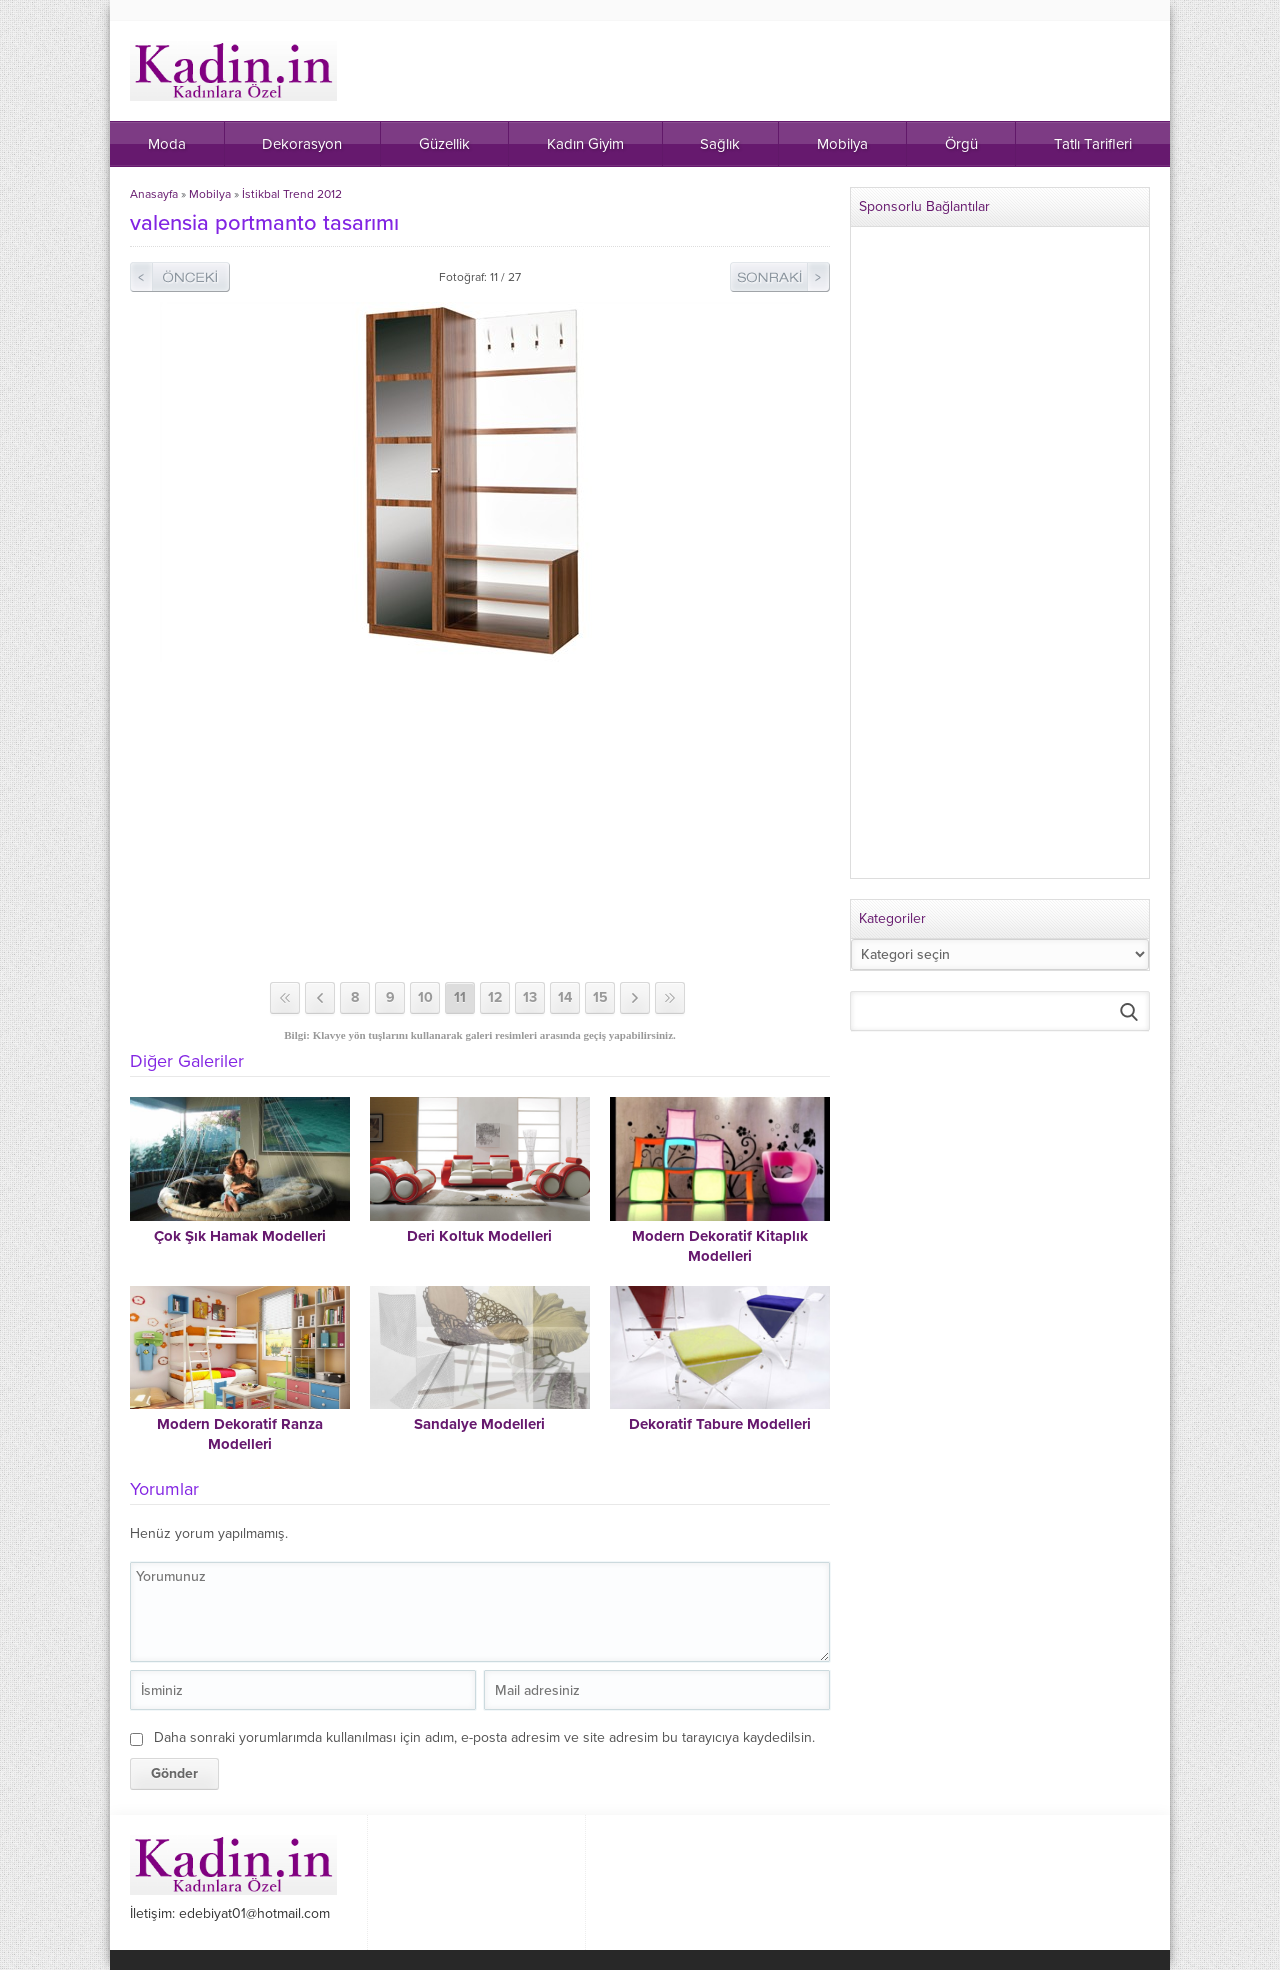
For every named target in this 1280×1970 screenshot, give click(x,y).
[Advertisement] (480, 822)
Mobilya (210, 194)
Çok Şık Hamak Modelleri (240, 1236)
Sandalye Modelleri (479, 1424)
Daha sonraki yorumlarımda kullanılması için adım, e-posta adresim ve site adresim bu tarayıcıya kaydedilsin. (484, 1737)
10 (425, 997)
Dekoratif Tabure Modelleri (720, 1424)
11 (460, 997)
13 (530, 997)
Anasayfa (154, 194)
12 (495, 997)
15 (600, 997)
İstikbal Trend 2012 (292, 194)
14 (565, 997)
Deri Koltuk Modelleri (479, 1236)
